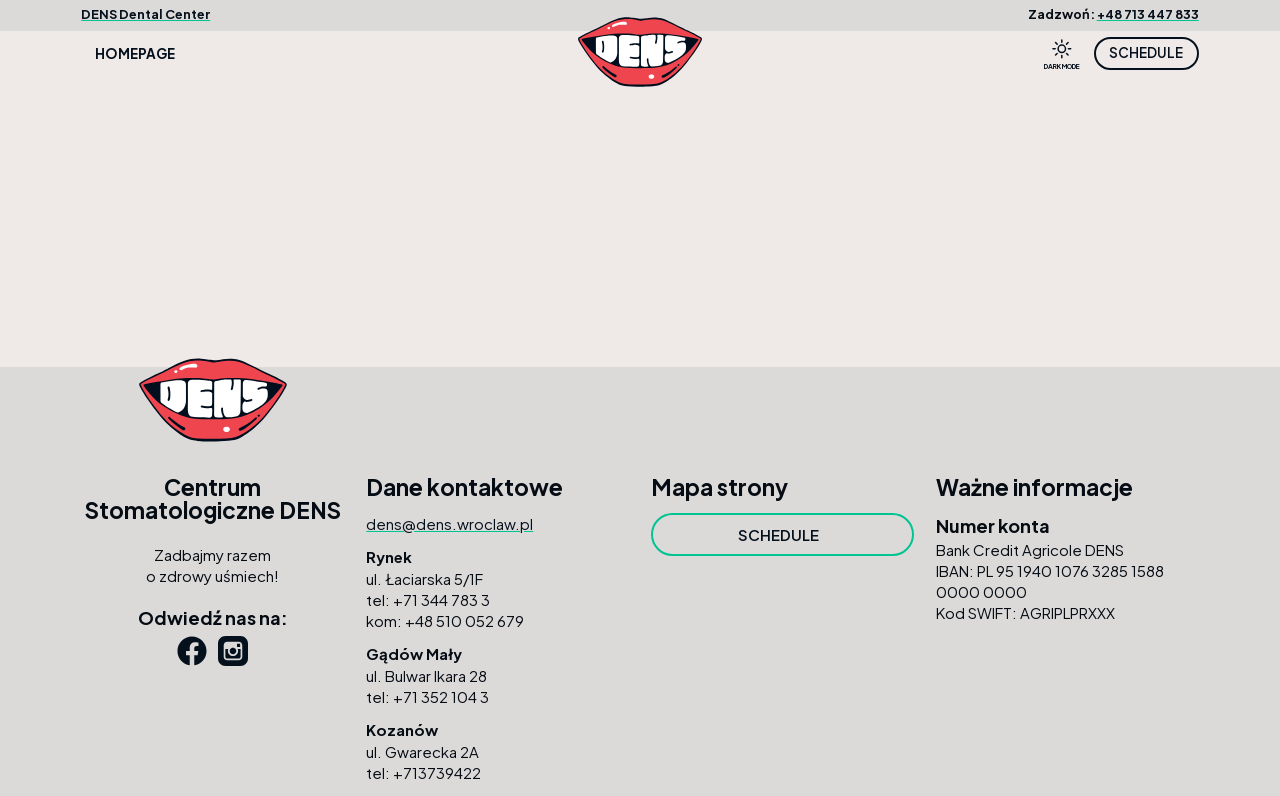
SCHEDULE (1146, 52)
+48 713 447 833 (1148, 14)
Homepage (135, 53)
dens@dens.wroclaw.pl (449, 523)
